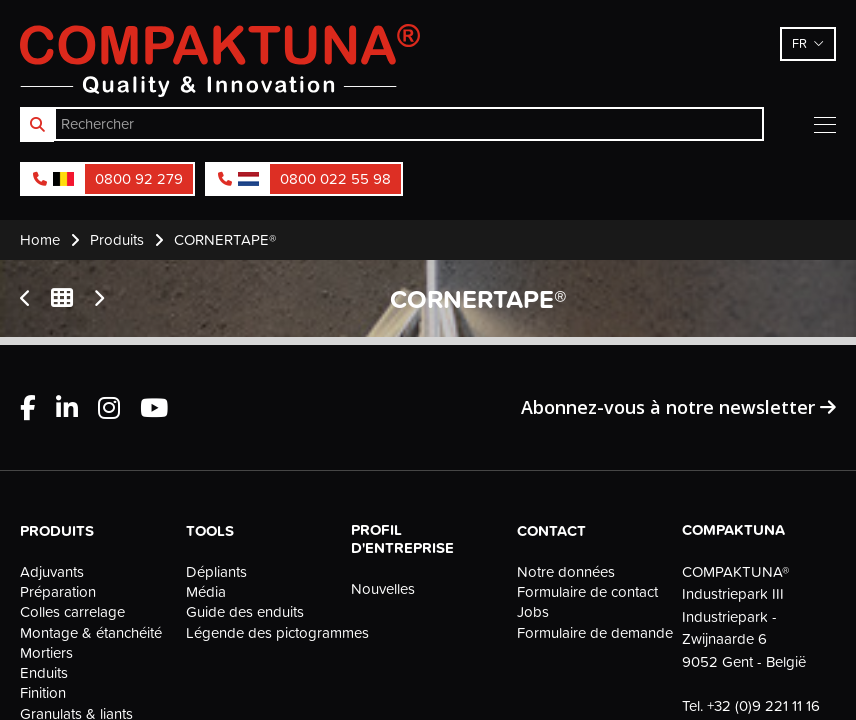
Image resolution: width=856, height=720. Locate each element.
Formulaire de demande (594, 633)
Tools (210, 531)
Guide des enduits (245, 612)
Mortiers (46, 653)
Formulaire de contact (587, 592)
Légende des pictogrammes (263, 633)
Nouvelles (383, 589)
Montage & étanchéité (91, 633)
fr (799, 43)
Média (206, 592)
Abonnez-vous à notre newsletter (678, 407)
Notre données (566, 572)
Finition (43, 693)
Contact (551, 531)
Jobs (533, 612)
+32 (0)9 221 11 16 (763, 705)
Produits (57, 531)
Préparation (58, 592)
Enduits (44, 673)
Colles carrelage (72, 612)
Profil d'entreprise (402, 539)
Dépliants (216, 572)
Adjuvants (52, 572)
